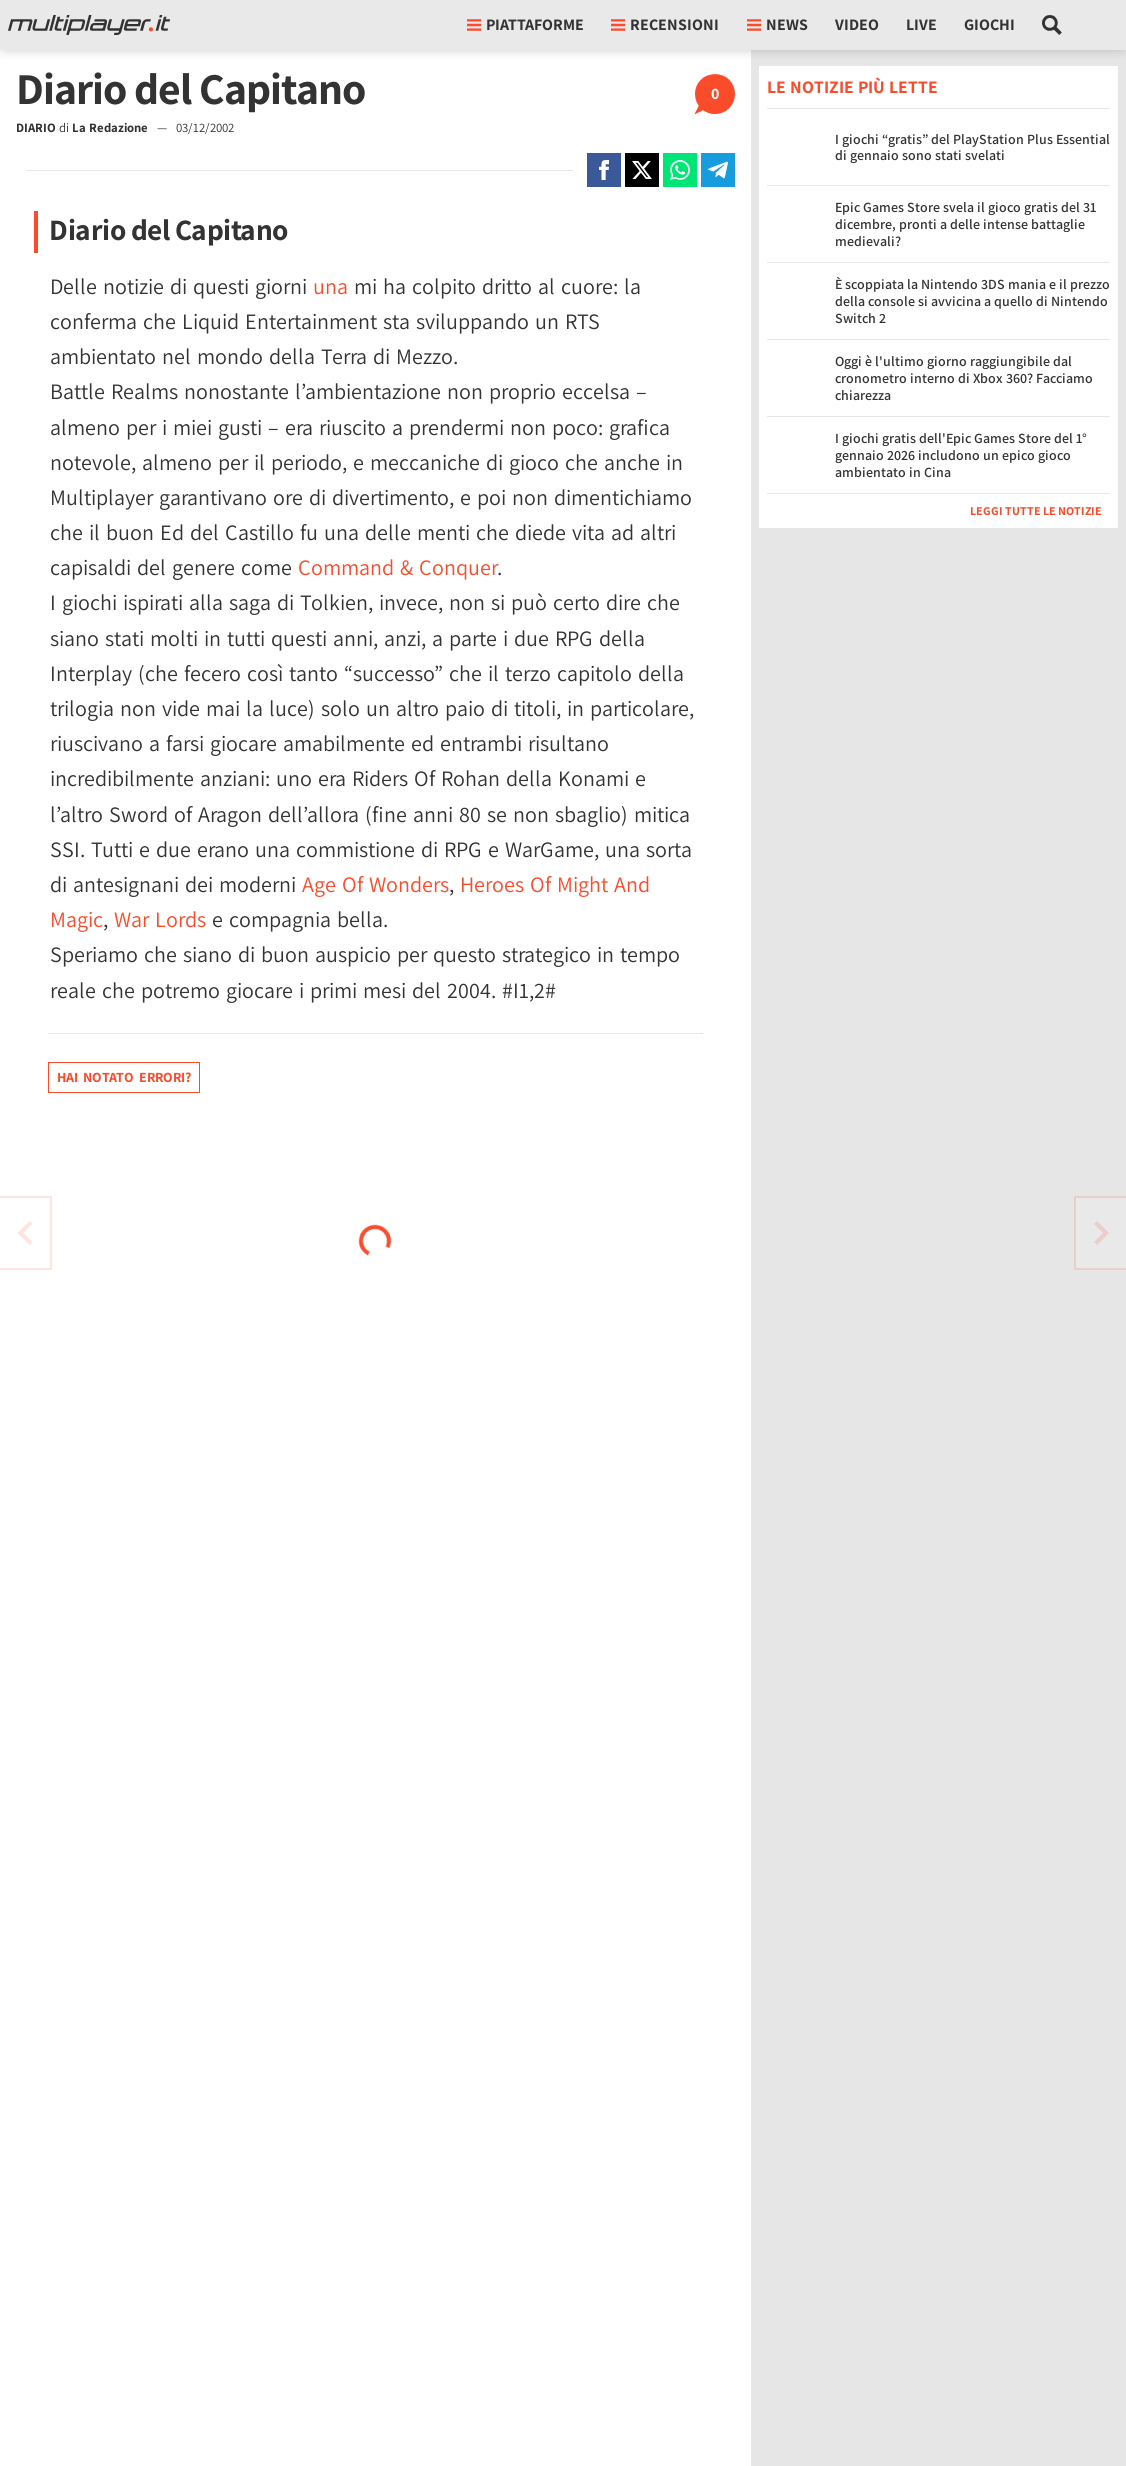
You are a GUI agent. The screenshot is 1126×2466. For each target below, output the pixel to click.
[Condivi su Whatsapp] (680, 170)
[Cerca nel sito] (1052, 25)
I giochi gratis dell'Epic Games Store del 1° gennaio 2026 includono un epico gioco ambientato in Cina (961, 455)
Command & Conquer (397, 567)
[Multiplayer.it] (89, 25)
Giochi (989, 24)
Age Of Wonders (375, 884)
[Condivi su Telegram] (718, 170)
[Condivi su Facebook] (604, 170)
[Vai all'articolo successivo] (25, 1233)
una (330, 286)
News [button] (777, 24)
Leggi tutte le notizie (1036, 510)
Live (921, 24)
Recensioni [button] (665, 24)
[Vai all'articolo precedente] (1101, 1233)
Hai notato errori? (124, 1077)
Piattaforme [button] (525, 24)
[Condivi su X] (642, 170)
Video (857, 24)
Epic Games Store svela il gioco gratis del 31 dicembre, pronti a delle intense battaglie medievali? (965, 224)
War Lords (160, 919)
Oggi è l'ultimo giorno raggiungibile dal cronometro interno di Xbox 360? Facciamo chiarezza (964, 378)
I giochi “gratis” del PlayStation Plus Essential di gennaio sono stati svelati (972, 147)
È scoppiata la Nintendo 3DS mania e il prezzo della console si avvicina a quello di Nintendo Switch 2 (972, 301)
